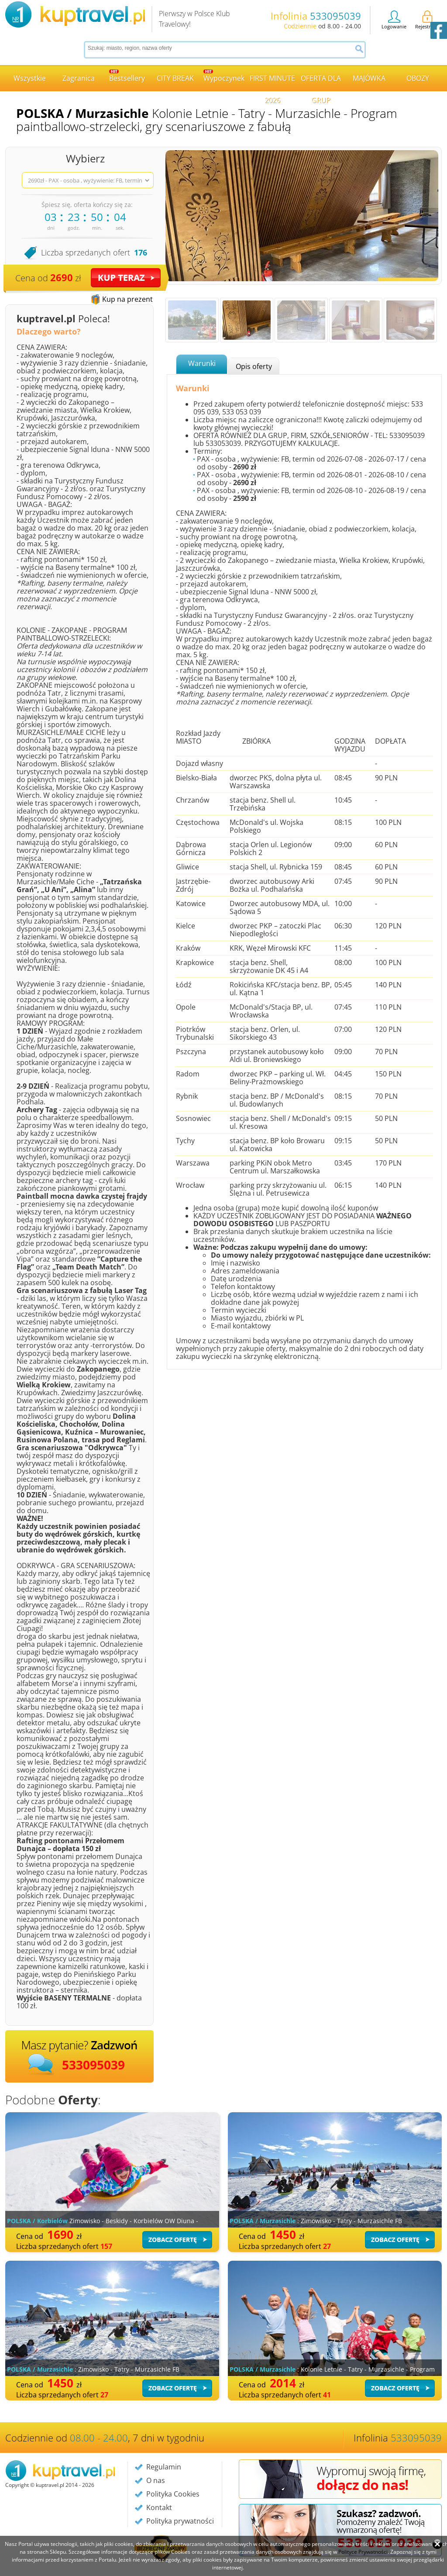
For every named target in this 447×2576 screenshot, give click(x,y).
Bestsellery (127, 76)
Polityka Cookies (172, 2494)
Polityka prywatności (180, 2521)
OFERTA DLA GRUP (321, 82)
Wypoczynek (223, 76)
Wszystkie (30, 78)
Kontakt (159, 2507)
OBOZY (417, 78)
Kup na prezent (127, 299)
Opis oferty (254, 366)
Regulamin (163, 2467)
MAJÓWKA (369, 78)
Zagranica (78, 78)
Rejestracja (427, 20)
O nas (155, 2480)
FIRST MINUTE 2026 (272, 82)
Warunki (202, 363)
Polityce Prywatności (363, 2551)
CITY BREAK (175, 78)
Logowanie (394, 20)
